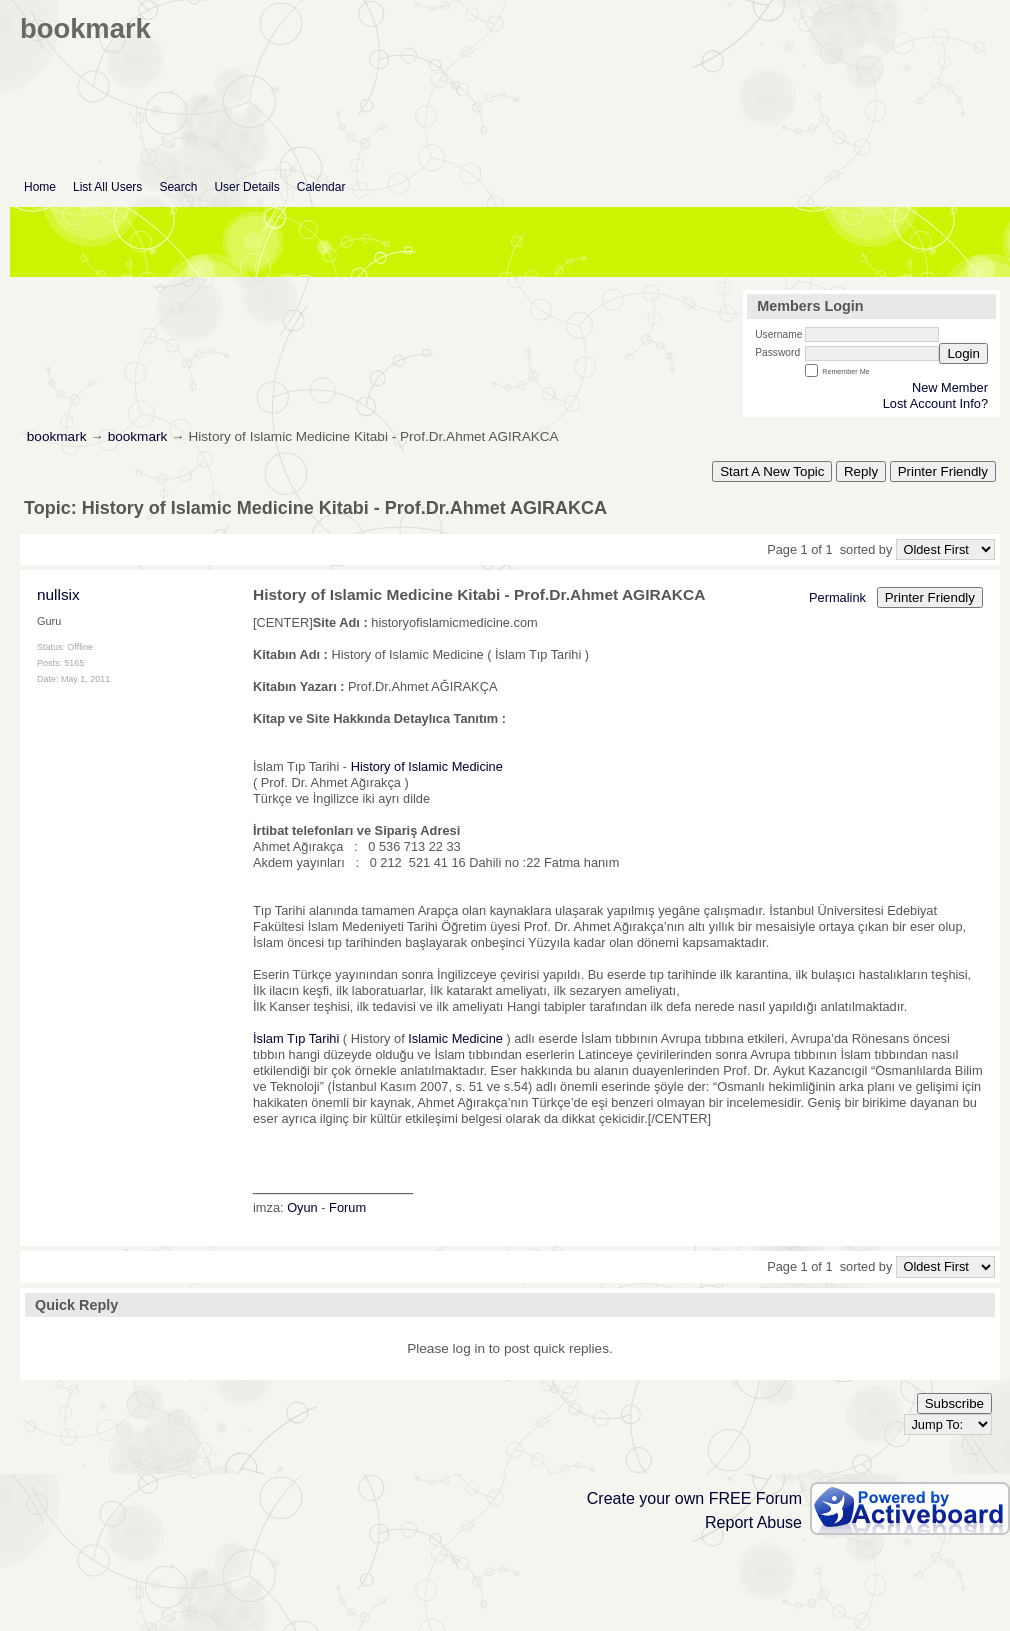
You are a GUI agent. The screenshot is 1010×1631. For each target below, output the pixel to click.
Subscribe (954, 1403)
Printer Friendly (943, 471)
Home (40, 187)
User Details (246, 187)
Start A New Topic (772, 471)
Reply (861, 471)
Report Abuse (753, 1522)
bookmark (57, 436)
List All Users (107, 187)
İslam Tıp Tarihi (296, 1038)
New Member (950, 387)
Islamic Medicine (455, 1038)
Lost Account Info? (935, 403)
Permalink (837, 597)
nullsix (58, 594)
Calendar (321, 187)
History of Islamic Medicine (427, 766)
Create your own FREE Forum (694, 1498)
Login (963, 353)
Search (178, 187)
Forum (347, 1207)
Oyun (302, 1207)
